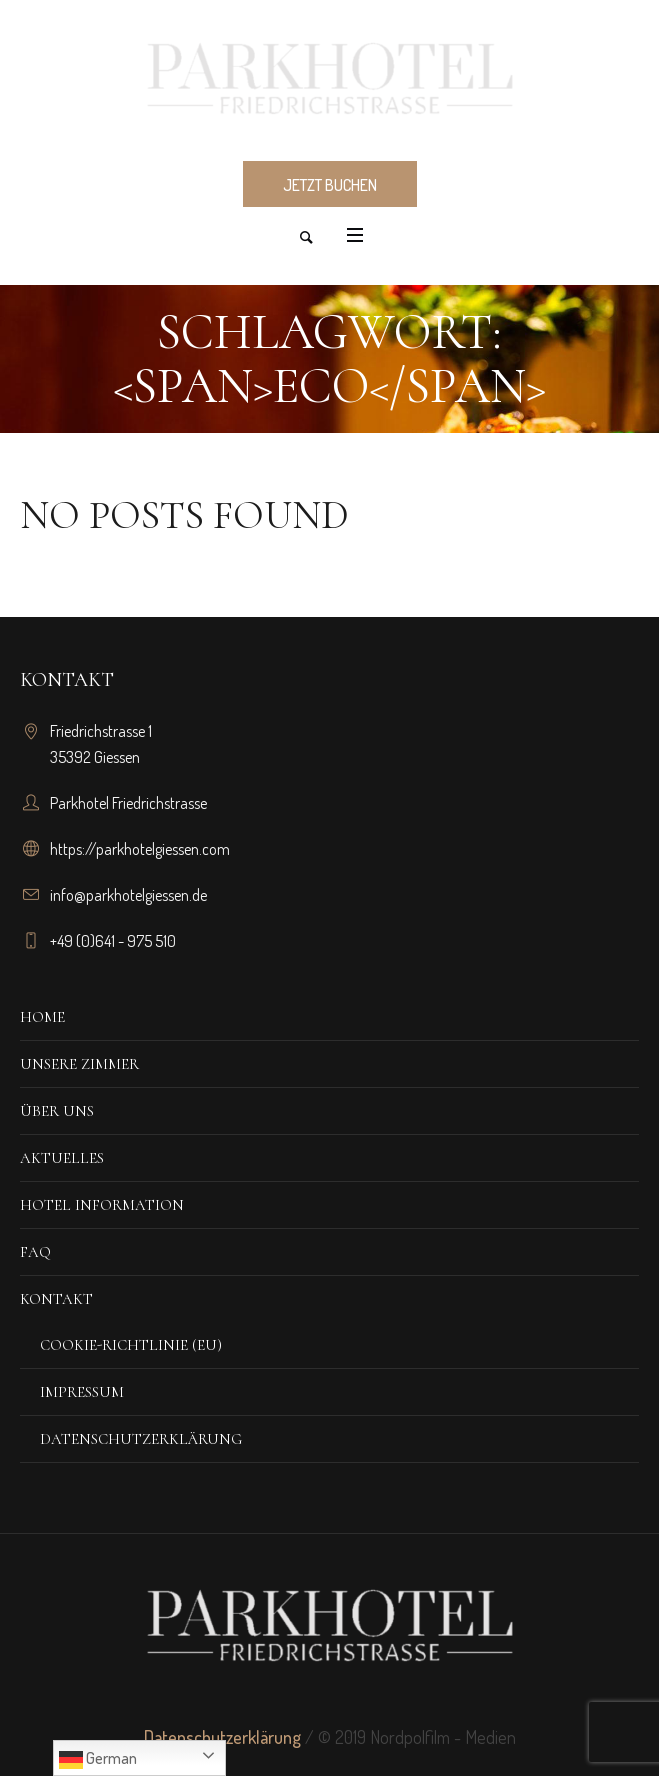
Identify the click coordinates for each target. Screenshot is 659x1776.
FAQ (35, 1252)
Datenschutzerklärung (141, 1439)
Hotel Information (102, 1205)
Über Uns (57, 1111)
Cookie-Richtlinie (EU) (131, 1345)
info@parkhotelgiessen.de (128, 895)
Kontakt (56, 1299)
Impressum (82, 1392)
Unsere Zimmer (79, 1064)
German (98, 1760)
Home (42, 1017)
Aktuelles (62, 1158)
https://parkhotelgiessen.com (140, 849)
